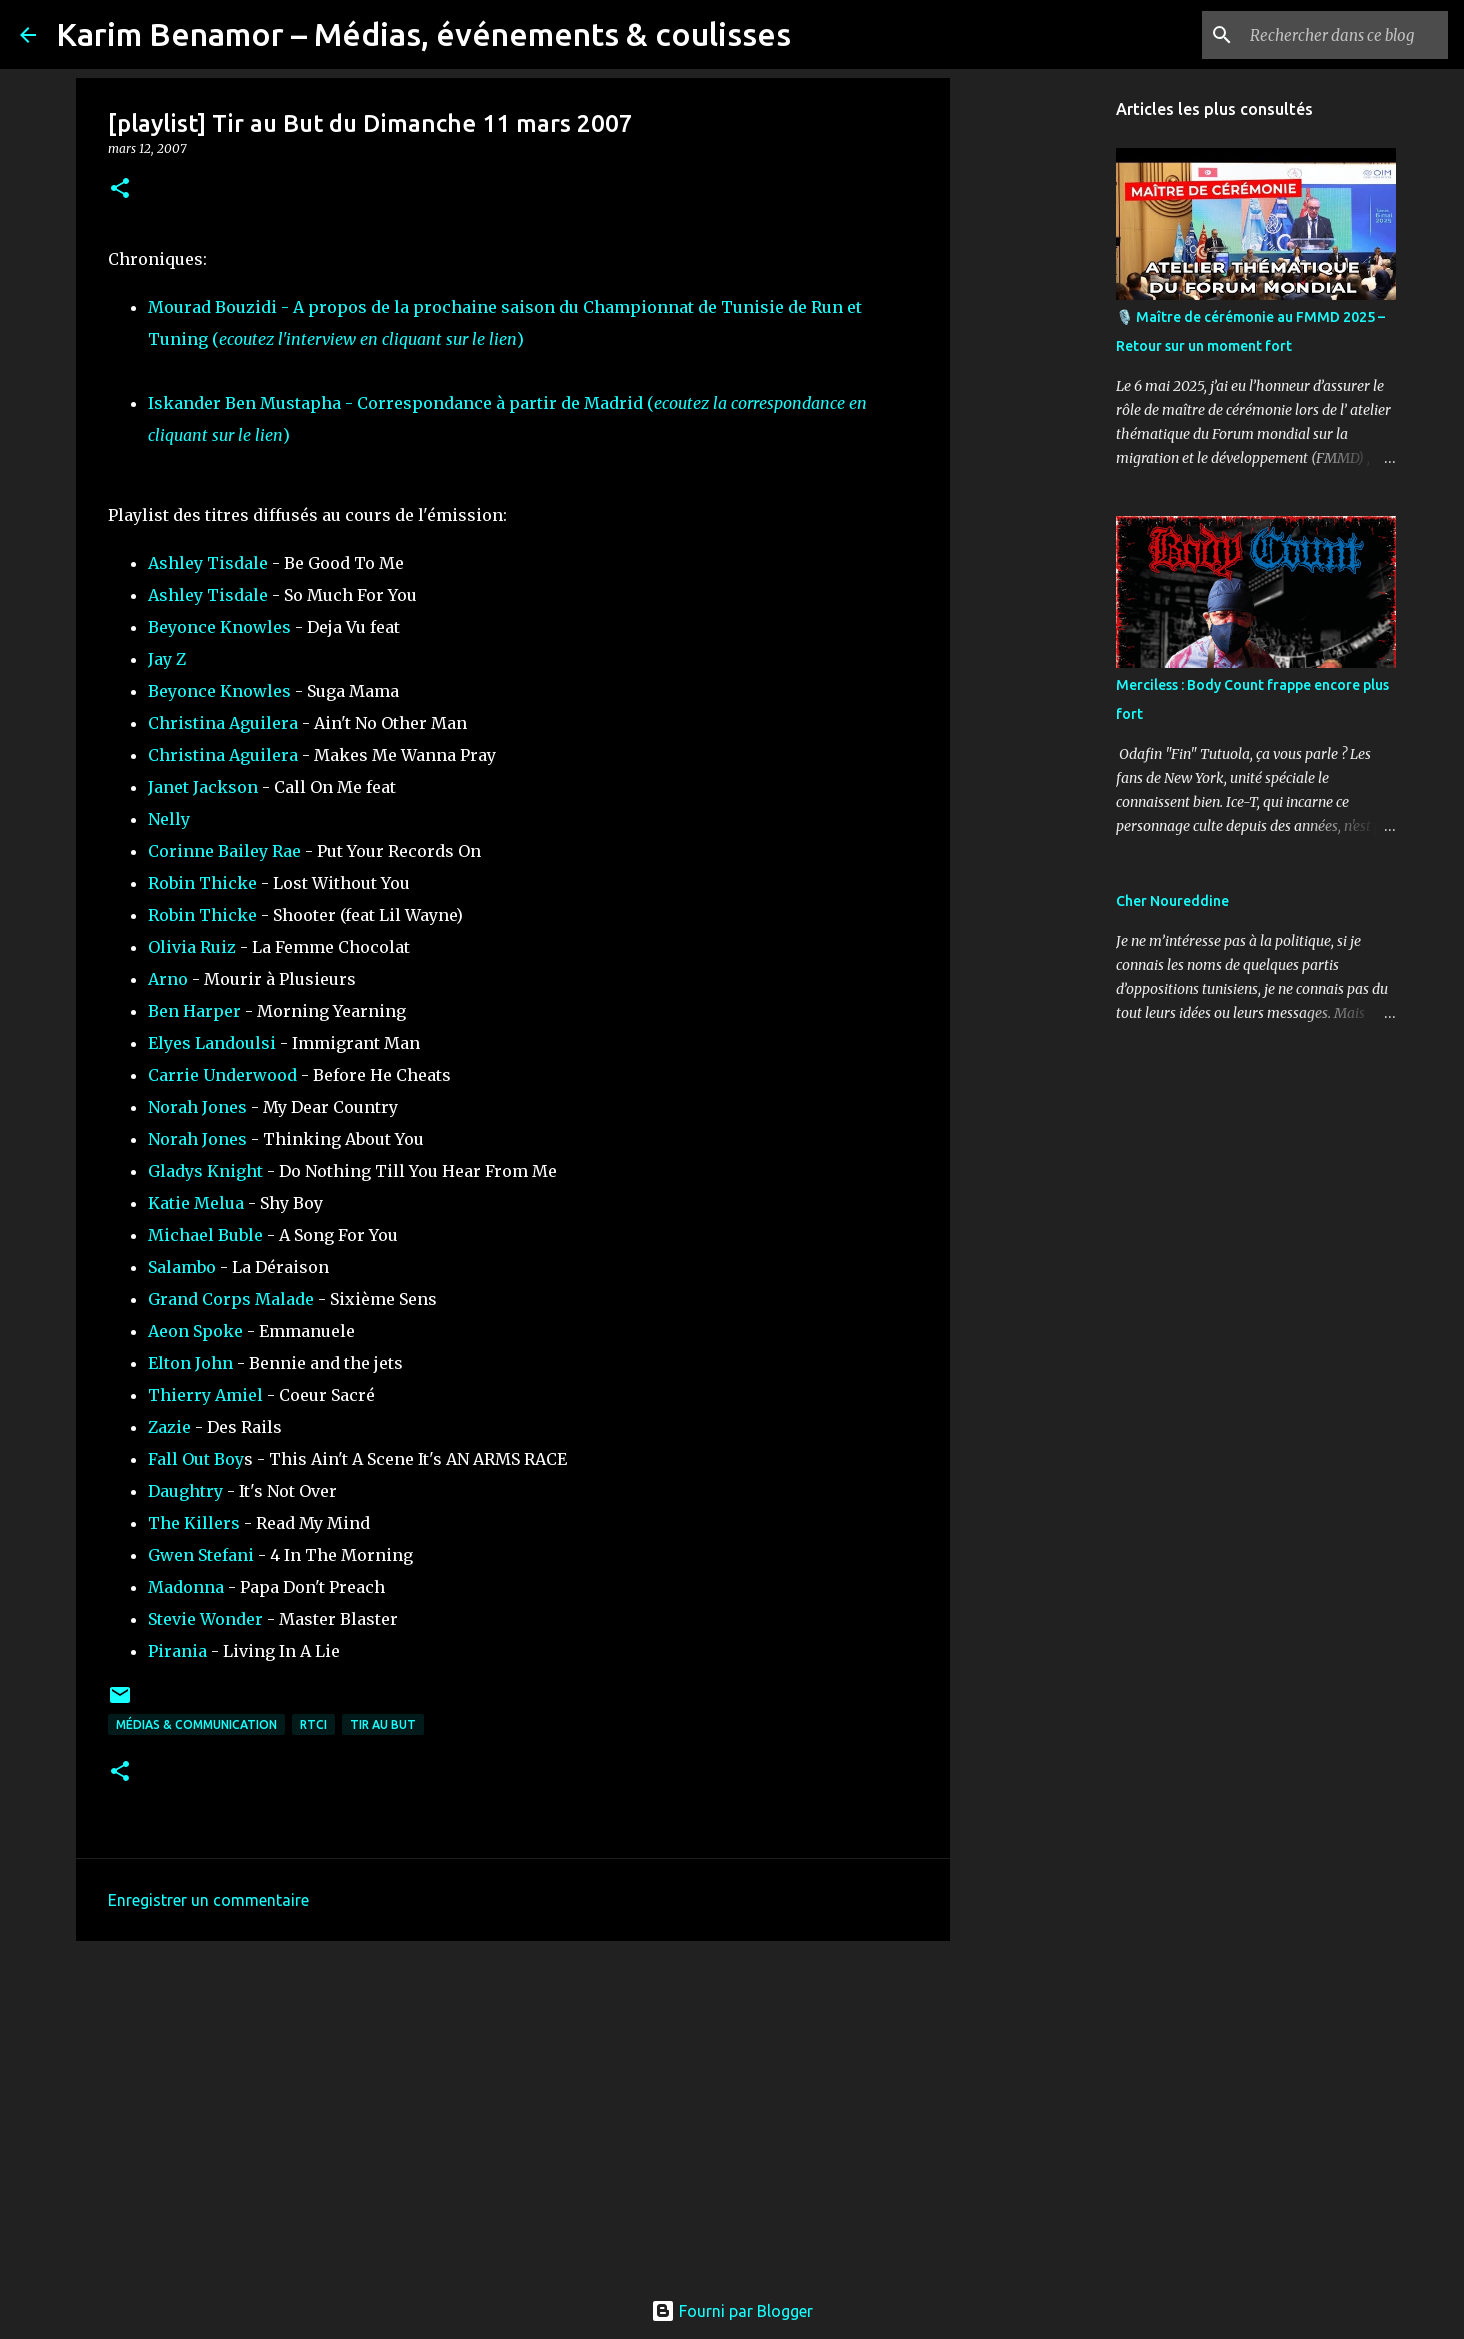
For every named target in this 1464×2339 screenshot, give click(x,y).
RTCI (313, 1724)
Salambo (182, 1267)
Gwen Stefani (201, 1555)
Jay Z (167, 659)
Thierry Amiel (205, 1395)
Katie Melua (196, 1203)
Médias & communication (196, 1724)
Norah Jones (197, 1107)
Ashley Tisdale (208, 563)
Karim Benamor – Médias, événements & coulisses (423, 34)
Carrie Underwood (222, 1075)
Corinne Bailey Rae (224, 851)
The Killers (194, 1523)
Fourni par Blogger (732, 2311)
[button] (120, 189)
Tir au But (383, 1724)
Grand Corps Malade (231, 1299)
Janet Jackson (203, 787)
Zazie (169, 1427)
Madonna (186, 1587)
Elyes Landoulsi (212, 1043)
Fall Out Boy (196, 1459)
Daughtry (185, 1491)
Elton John (190, 1363)
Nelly (169, 819)
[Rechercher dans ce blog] (1343, 35)
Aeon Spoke (195, 1331)
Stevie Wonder (205, 1619)
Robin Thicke (202, 883)
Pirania (177, 1651)
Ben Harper (194, 1011)
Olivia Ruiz (192, 947)
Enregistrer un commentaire (208, 1900)
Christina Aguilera (223, 723)
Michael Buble (205, 1235)
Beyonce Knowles (219, 627)
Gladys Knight (205, 1171)
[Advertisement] (513, 2111)
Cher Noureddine (1172, 901)
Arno (168, 979)
